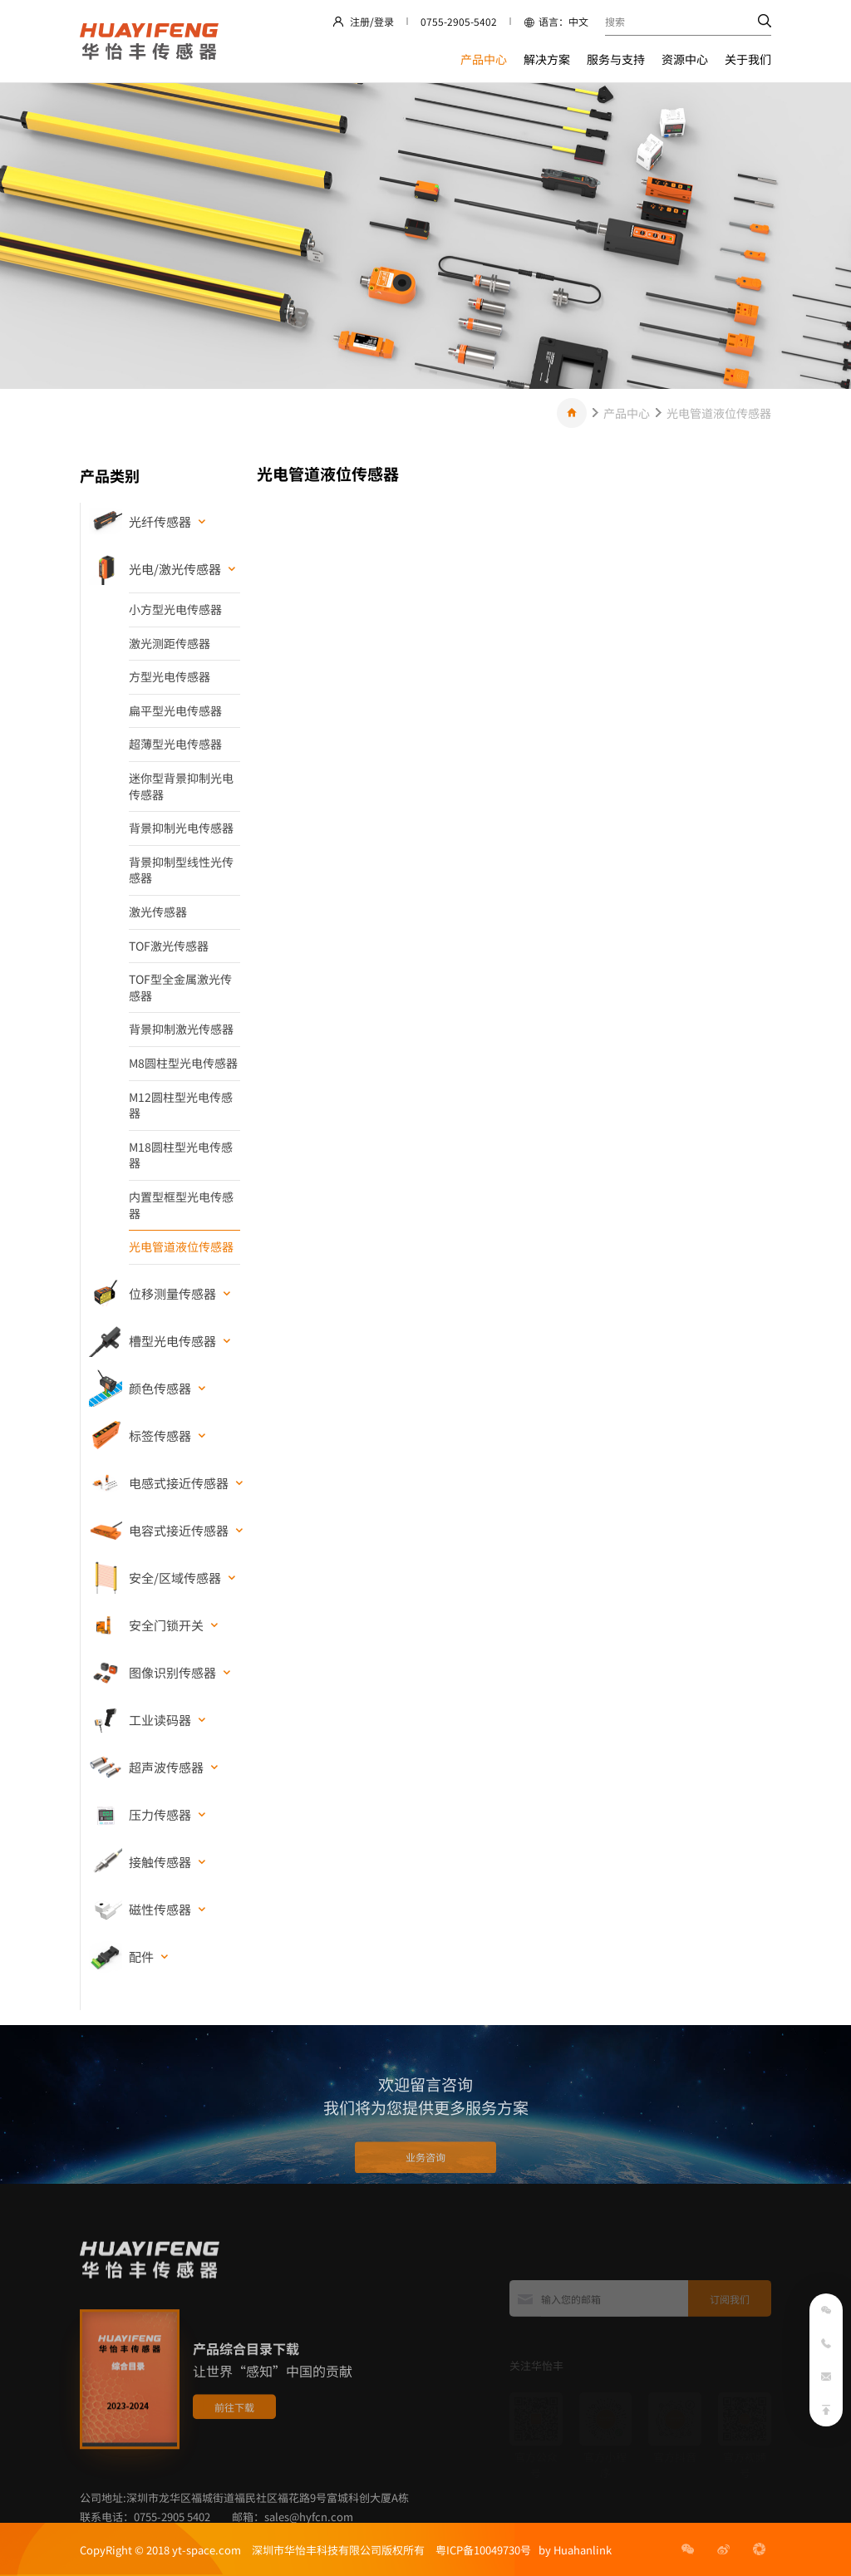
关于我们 (748, 59)
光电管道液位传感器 (719, 413)
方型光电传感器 (169, 676)
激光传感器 (158, 911)
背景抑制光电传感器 (181, 827)
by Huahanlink (571, 2550)
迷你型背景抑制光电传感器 (181, 786)
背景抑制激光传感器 (181, 1028)
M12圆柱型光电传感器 (181, 1105)
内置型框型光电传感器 (181, 1205)
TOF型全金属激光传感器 (180, 987)
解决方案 (547, 59)
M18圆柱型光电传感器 (181, 1155)
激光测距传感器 (169, 643)
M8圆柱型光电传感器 (183, 1062)
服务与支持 (616, 59)
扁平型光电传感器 (175, 710)
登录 (384, 21)
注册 (360, 21)
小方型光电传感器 (175, 609)
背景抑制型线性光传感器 (181, 870)
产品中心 (483, 59)
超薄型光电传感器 (175, 743)
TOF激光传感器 (169, 945)
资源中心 (685, 59)
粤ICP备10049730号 (483, 2550)
